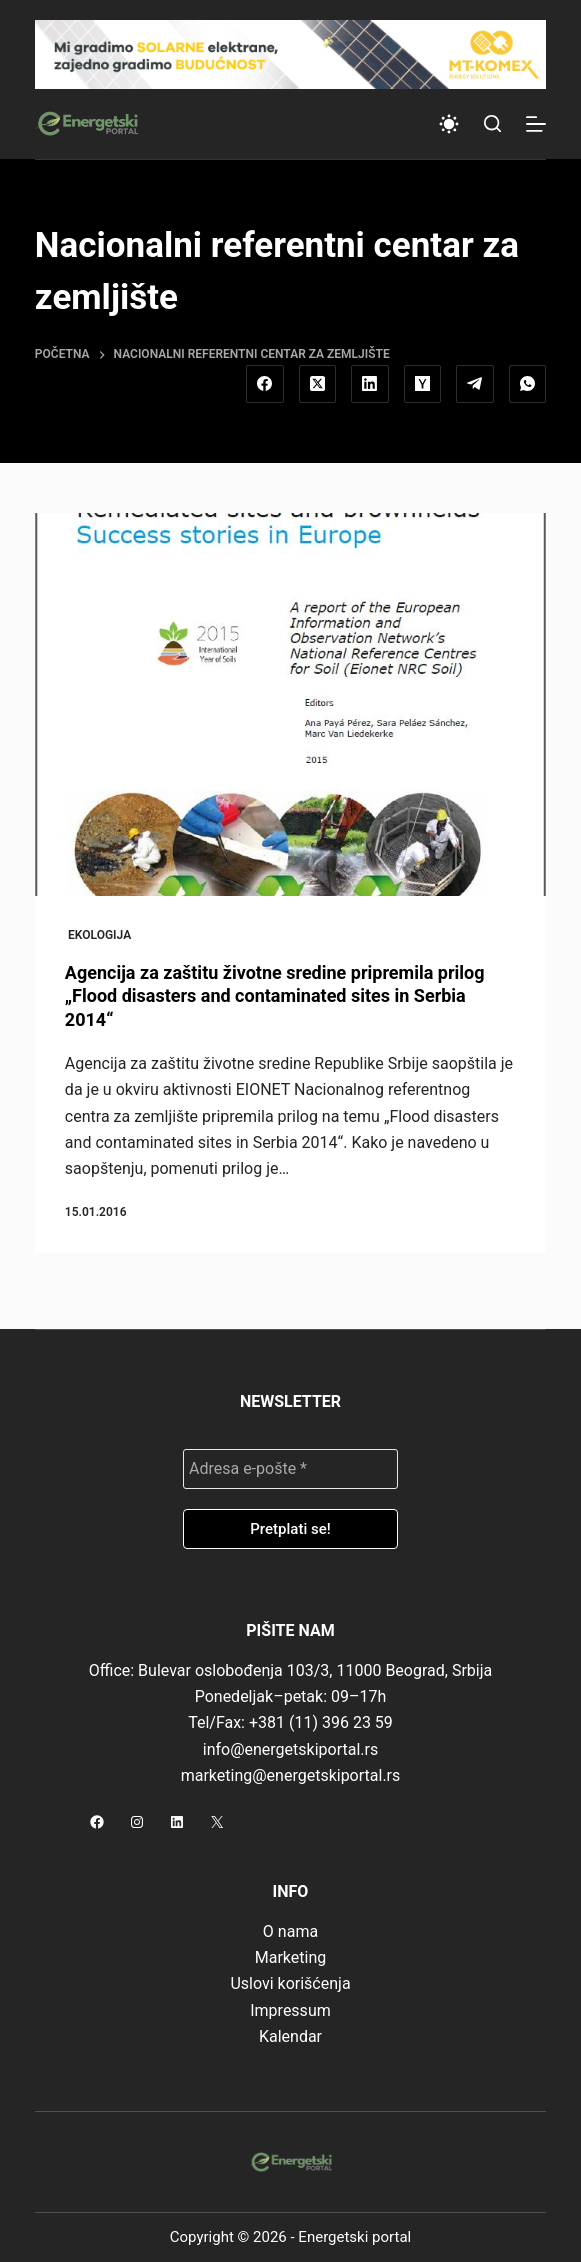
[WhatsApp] (528, 384)
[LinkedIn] (370, 384)
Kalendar (290, 2036)
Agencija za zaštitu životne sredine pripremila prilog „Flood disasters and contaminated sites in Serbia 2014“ (275, 996)
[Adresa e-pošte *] (290, 1469)
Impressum (290, 2010)
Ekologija (99, 935)
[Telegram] (475, 384)
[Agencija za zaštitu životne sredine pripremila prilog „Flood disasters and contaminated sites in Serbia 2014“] (290, 704)
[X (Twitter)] (318, 384)
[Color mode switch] (449, 124)
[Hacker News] (423, 384)
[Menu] (536, 124)
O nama (290, 1931)
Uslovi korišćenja (290, 1983)
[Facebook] (265, 384)
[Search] (492, 123)
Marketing (290, 1957)
